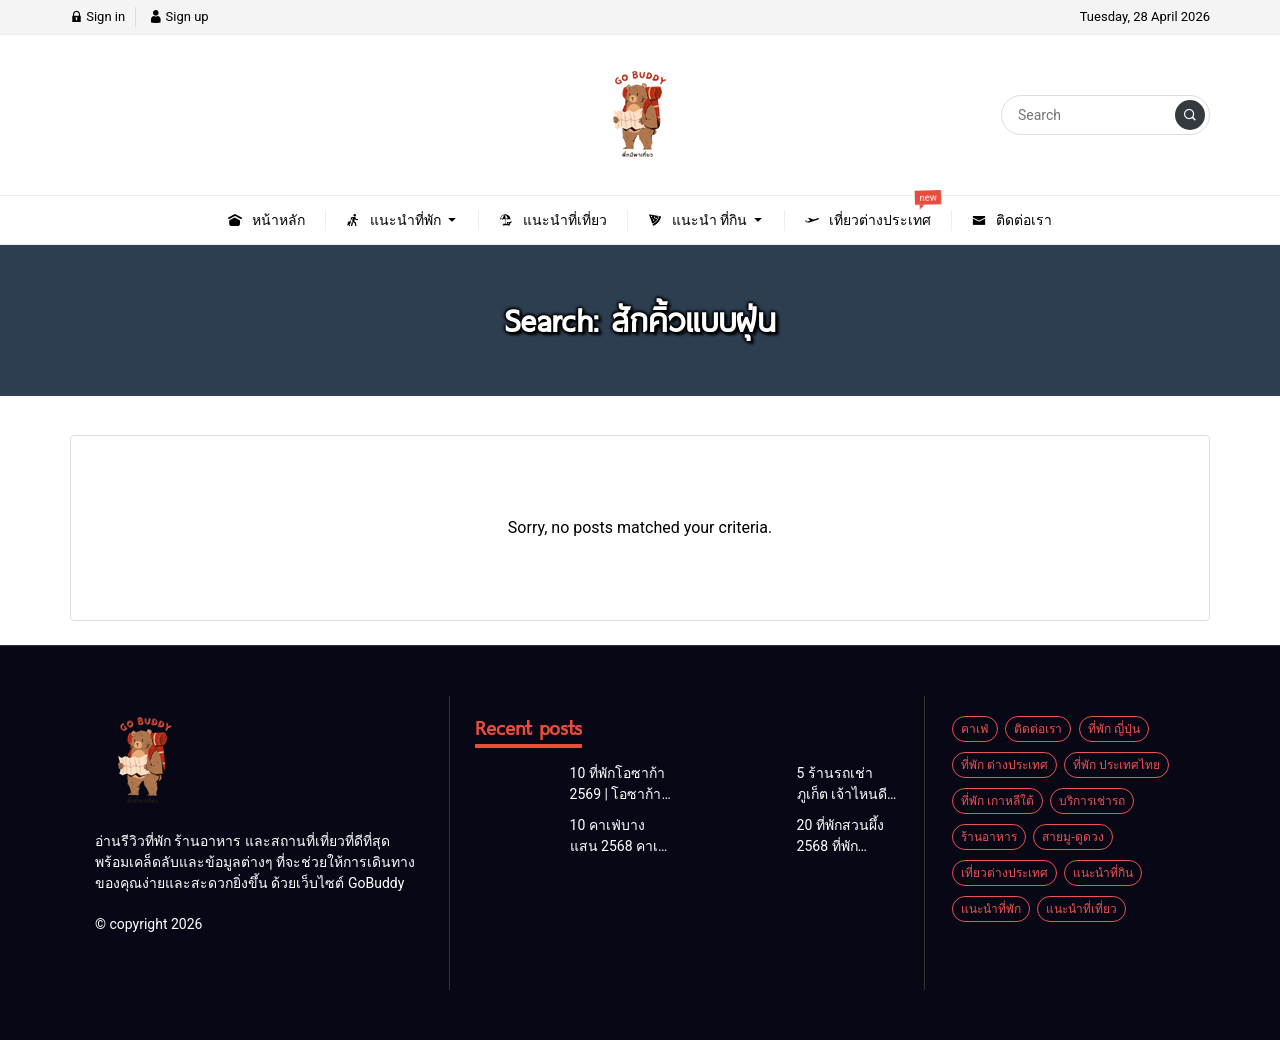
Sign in (97, 16)
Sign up (178, 16)
